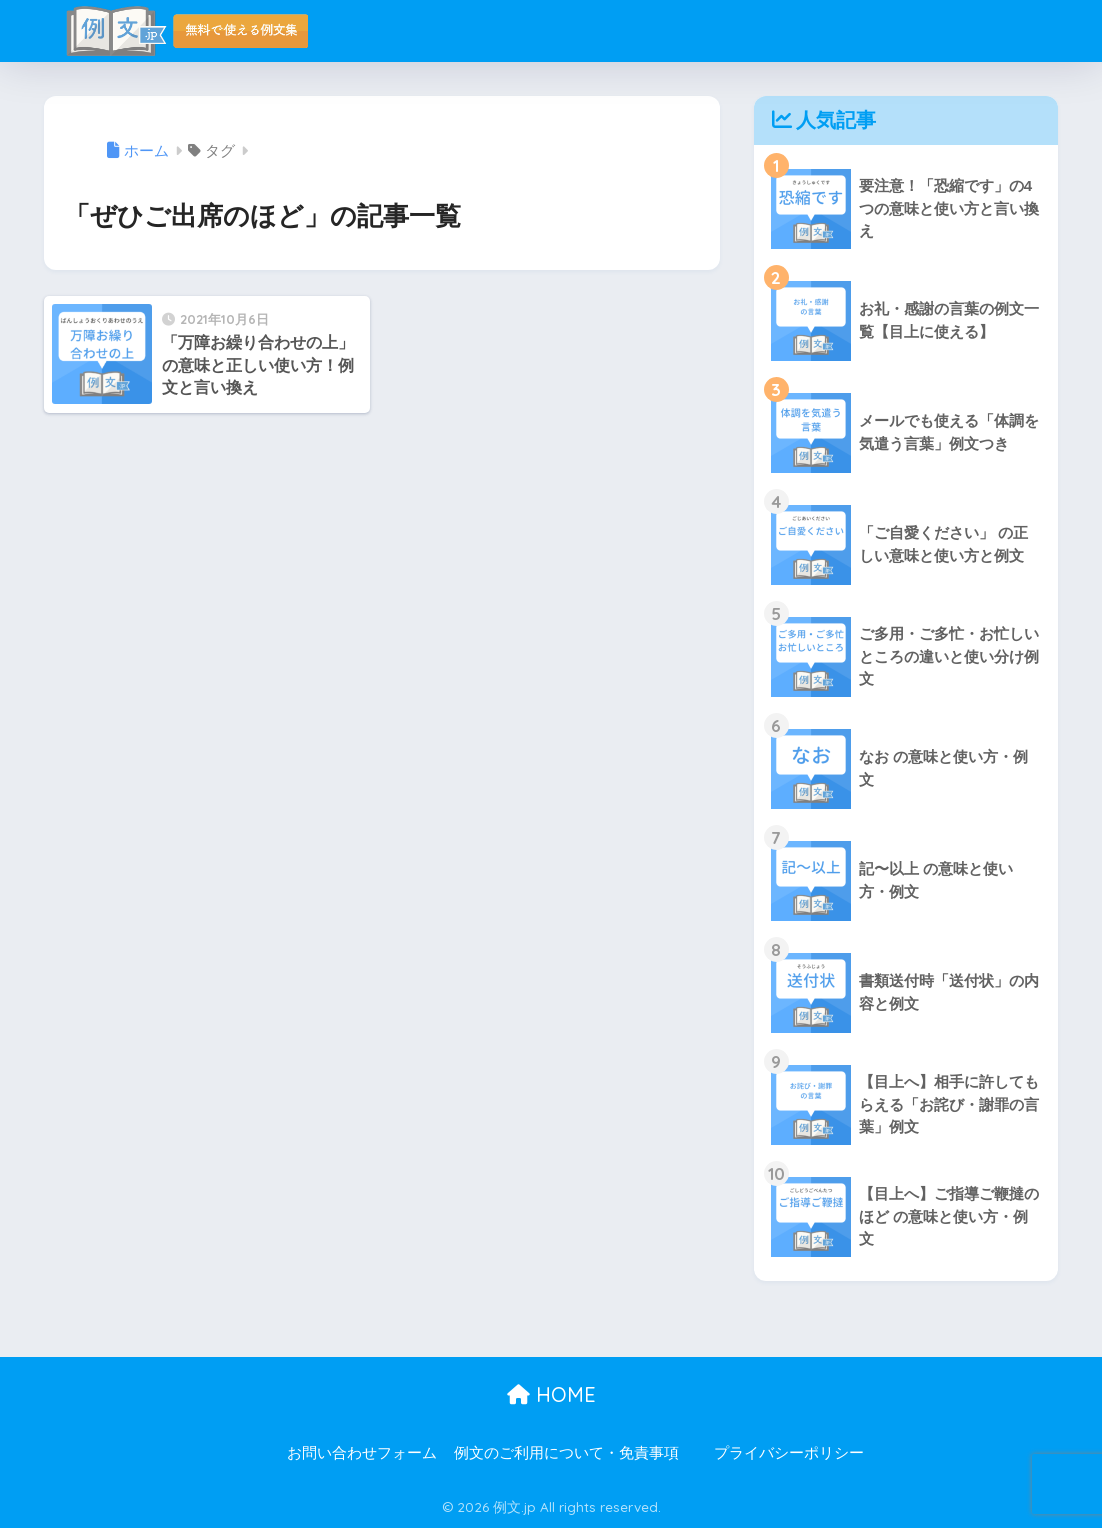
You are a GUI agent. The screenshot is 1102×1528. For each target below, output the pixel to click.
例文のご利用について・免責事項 (566, 1453)
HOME (551, 1394)
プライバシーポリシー (789, 1453)
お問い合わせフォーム (362, 1453)
